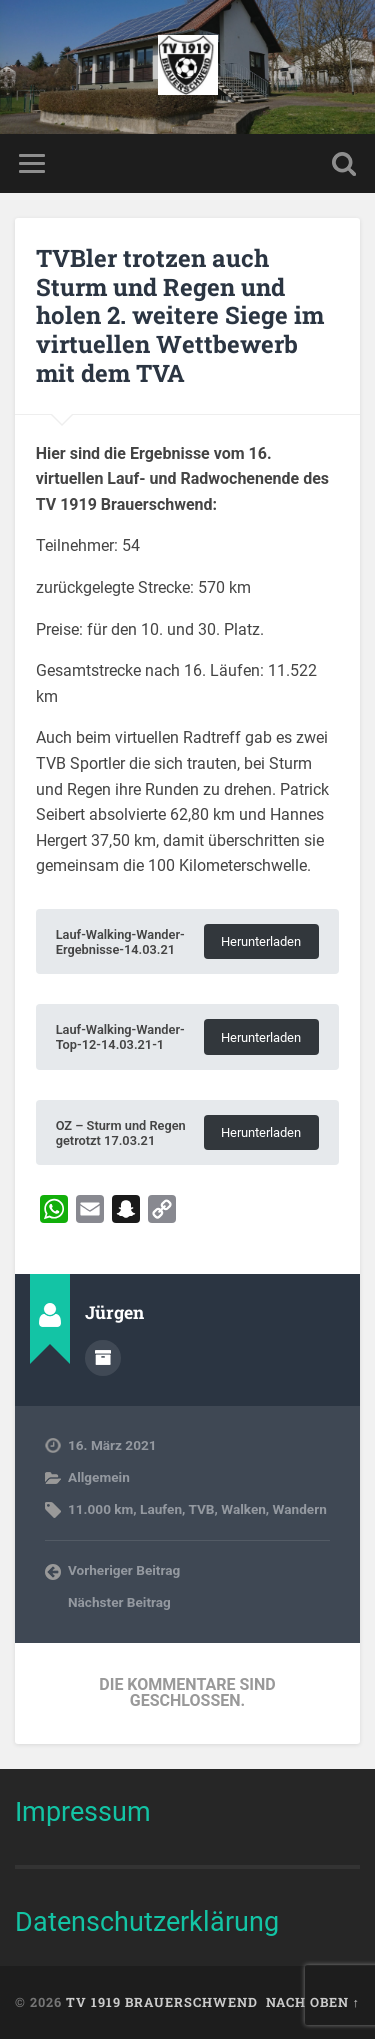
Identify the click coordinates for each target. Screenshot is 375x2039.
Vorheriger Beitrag (124, 1570)
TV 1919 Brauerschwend (162, 2002)
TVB (201, 1509)
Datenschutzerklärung (147, 1921)
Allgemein (99, 1477)
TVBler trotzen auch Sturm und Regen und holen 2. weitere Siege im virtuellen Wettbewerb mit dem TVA (180, 315)
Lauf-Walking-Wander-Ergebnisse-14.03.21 (120, 942)
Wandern (300, 1509)
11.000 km (100, 1509)
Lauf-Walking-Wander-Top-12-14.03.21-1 (120, 1037)
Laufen (161, 1509)
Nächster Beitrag (119, 1602)
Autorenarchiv (103, 1358)
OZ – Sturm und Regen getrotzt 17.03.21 (121, 1133)
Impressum (83, 1811)
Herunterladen (261, 941)
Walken (243, 1509)
